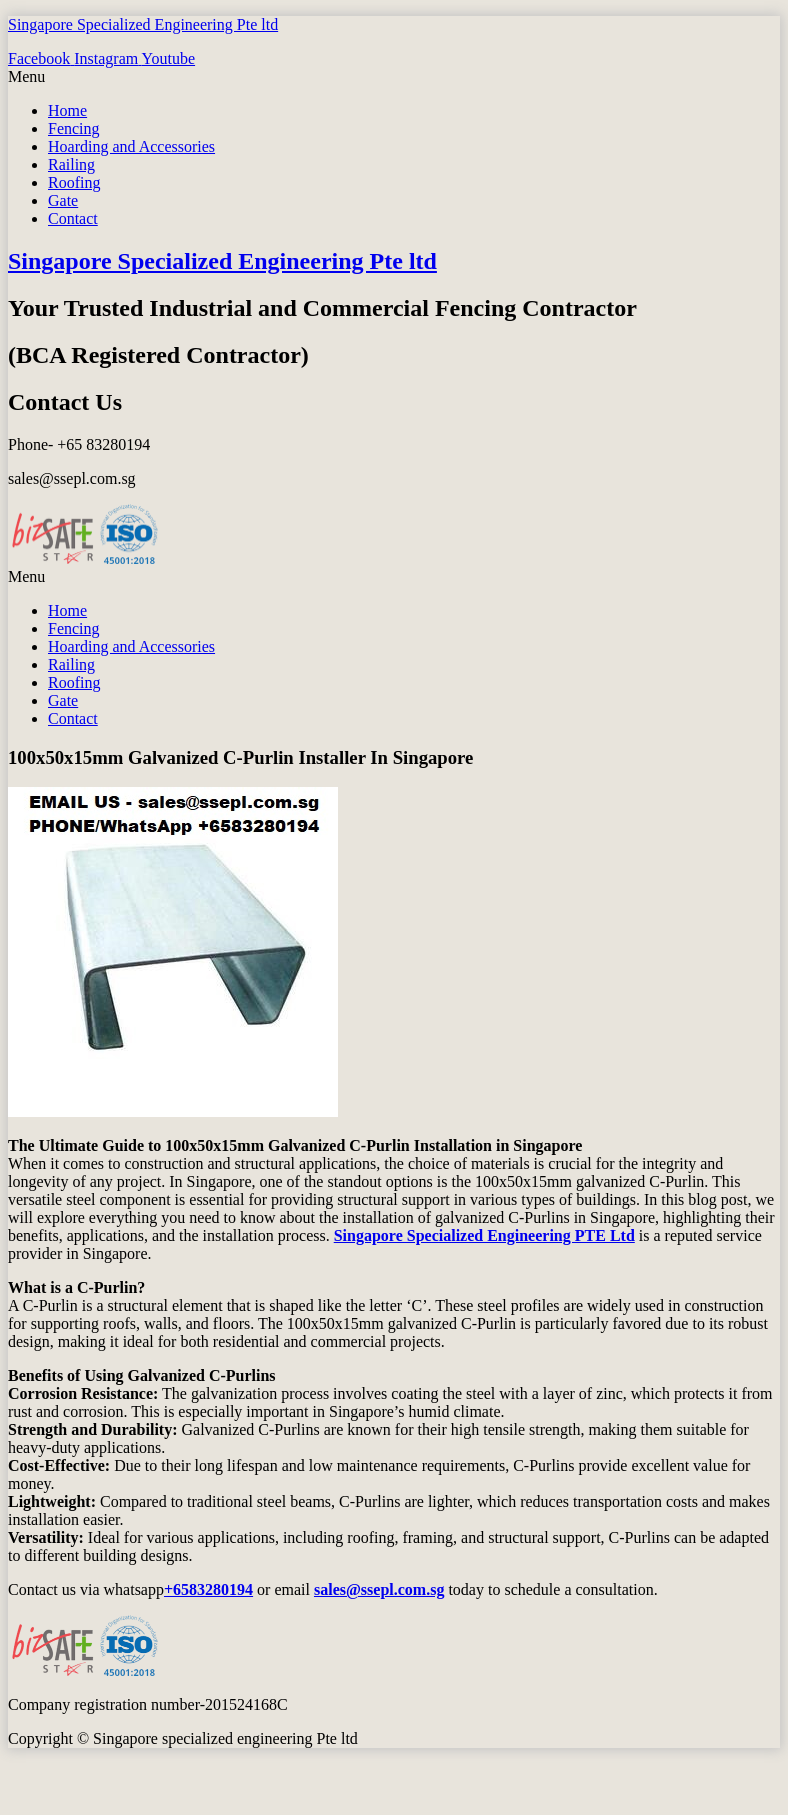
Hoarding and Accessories (131, 146)
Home (67, 110)
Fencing (74, 128)
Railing (71, 164)
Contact (73, 218)
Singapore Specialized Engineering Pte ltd (143, 24)
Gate (63, 200)
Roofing (74, 182)
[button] (394, 77)
